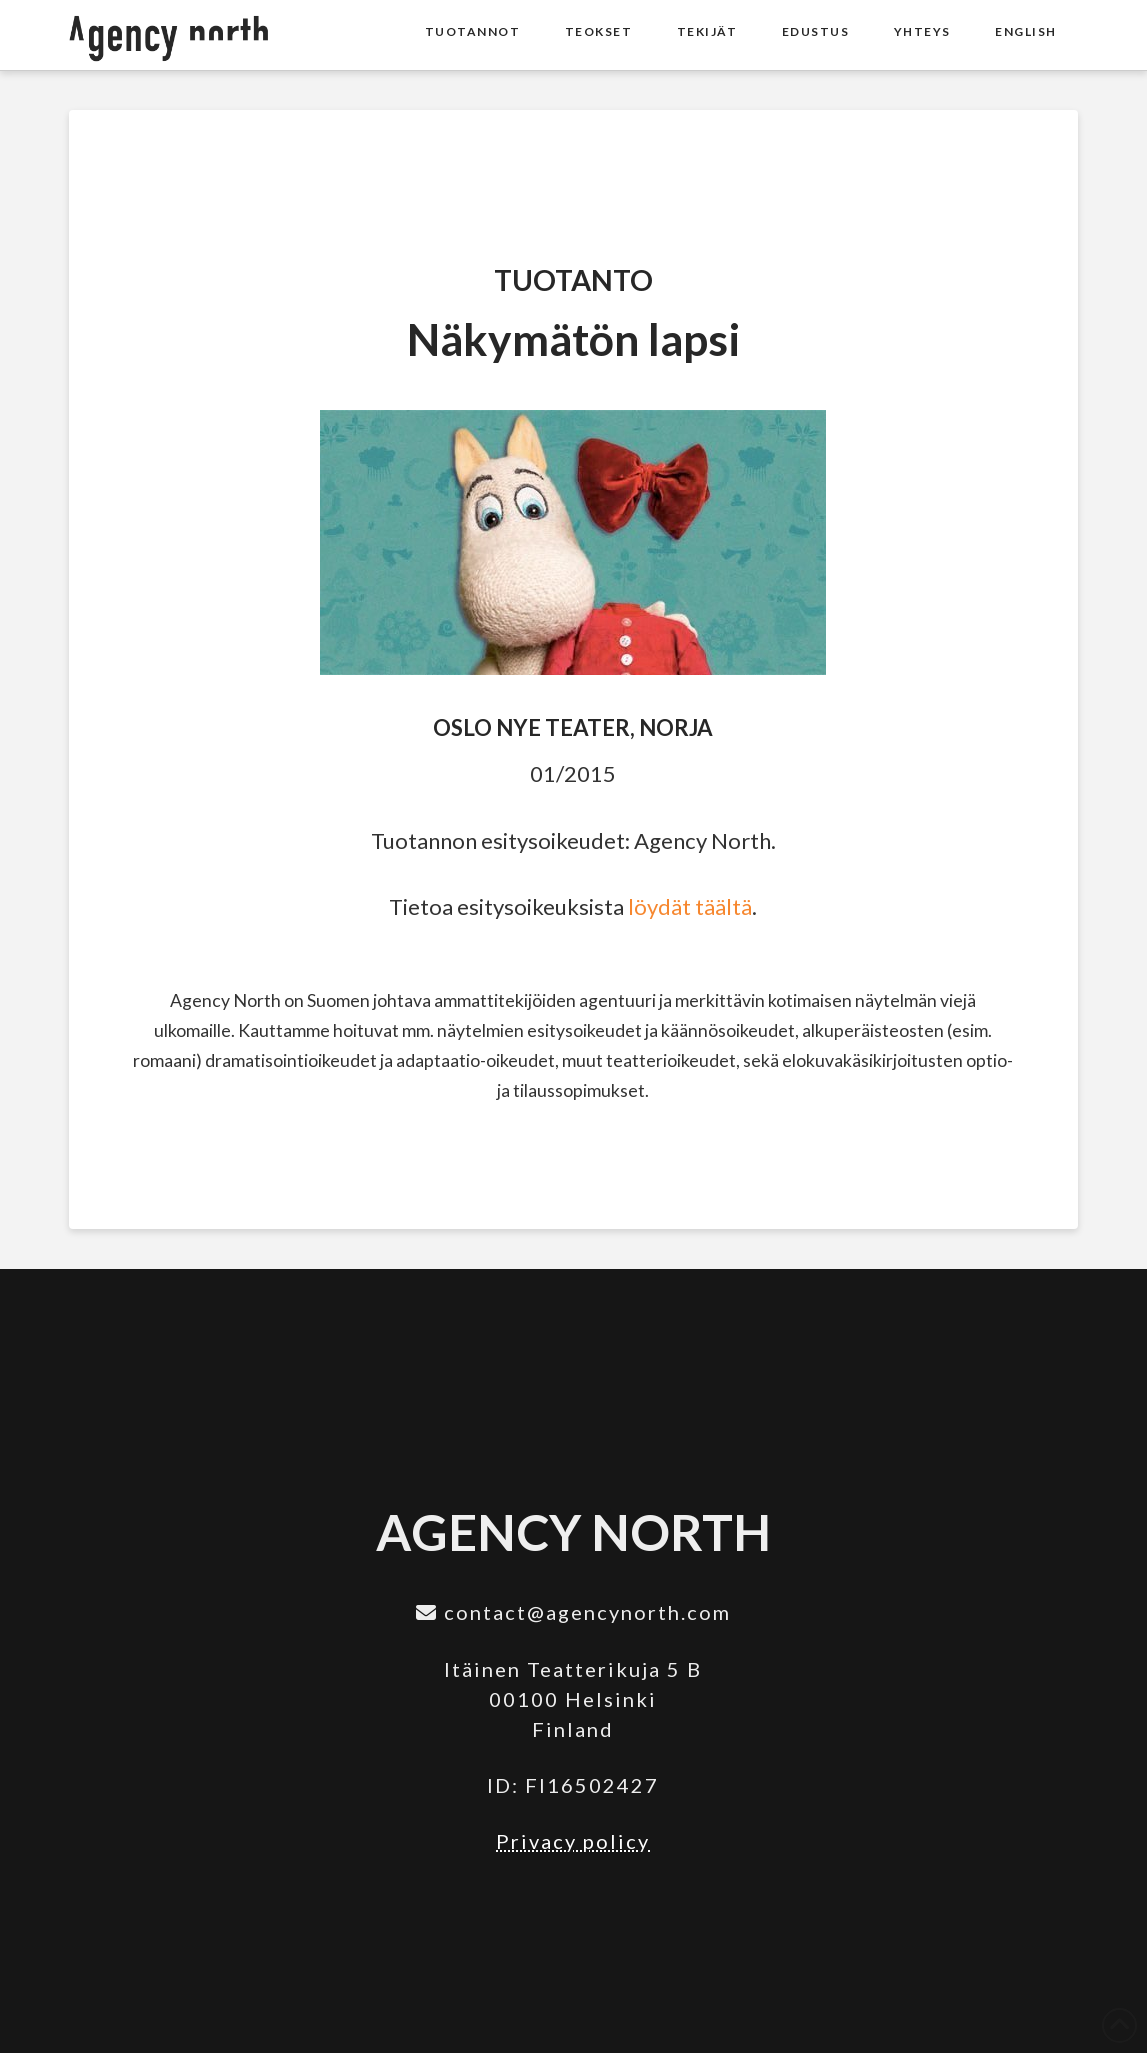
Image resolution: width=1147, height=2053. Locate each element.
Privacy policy (573, 1841)
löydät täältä (690, 906)
